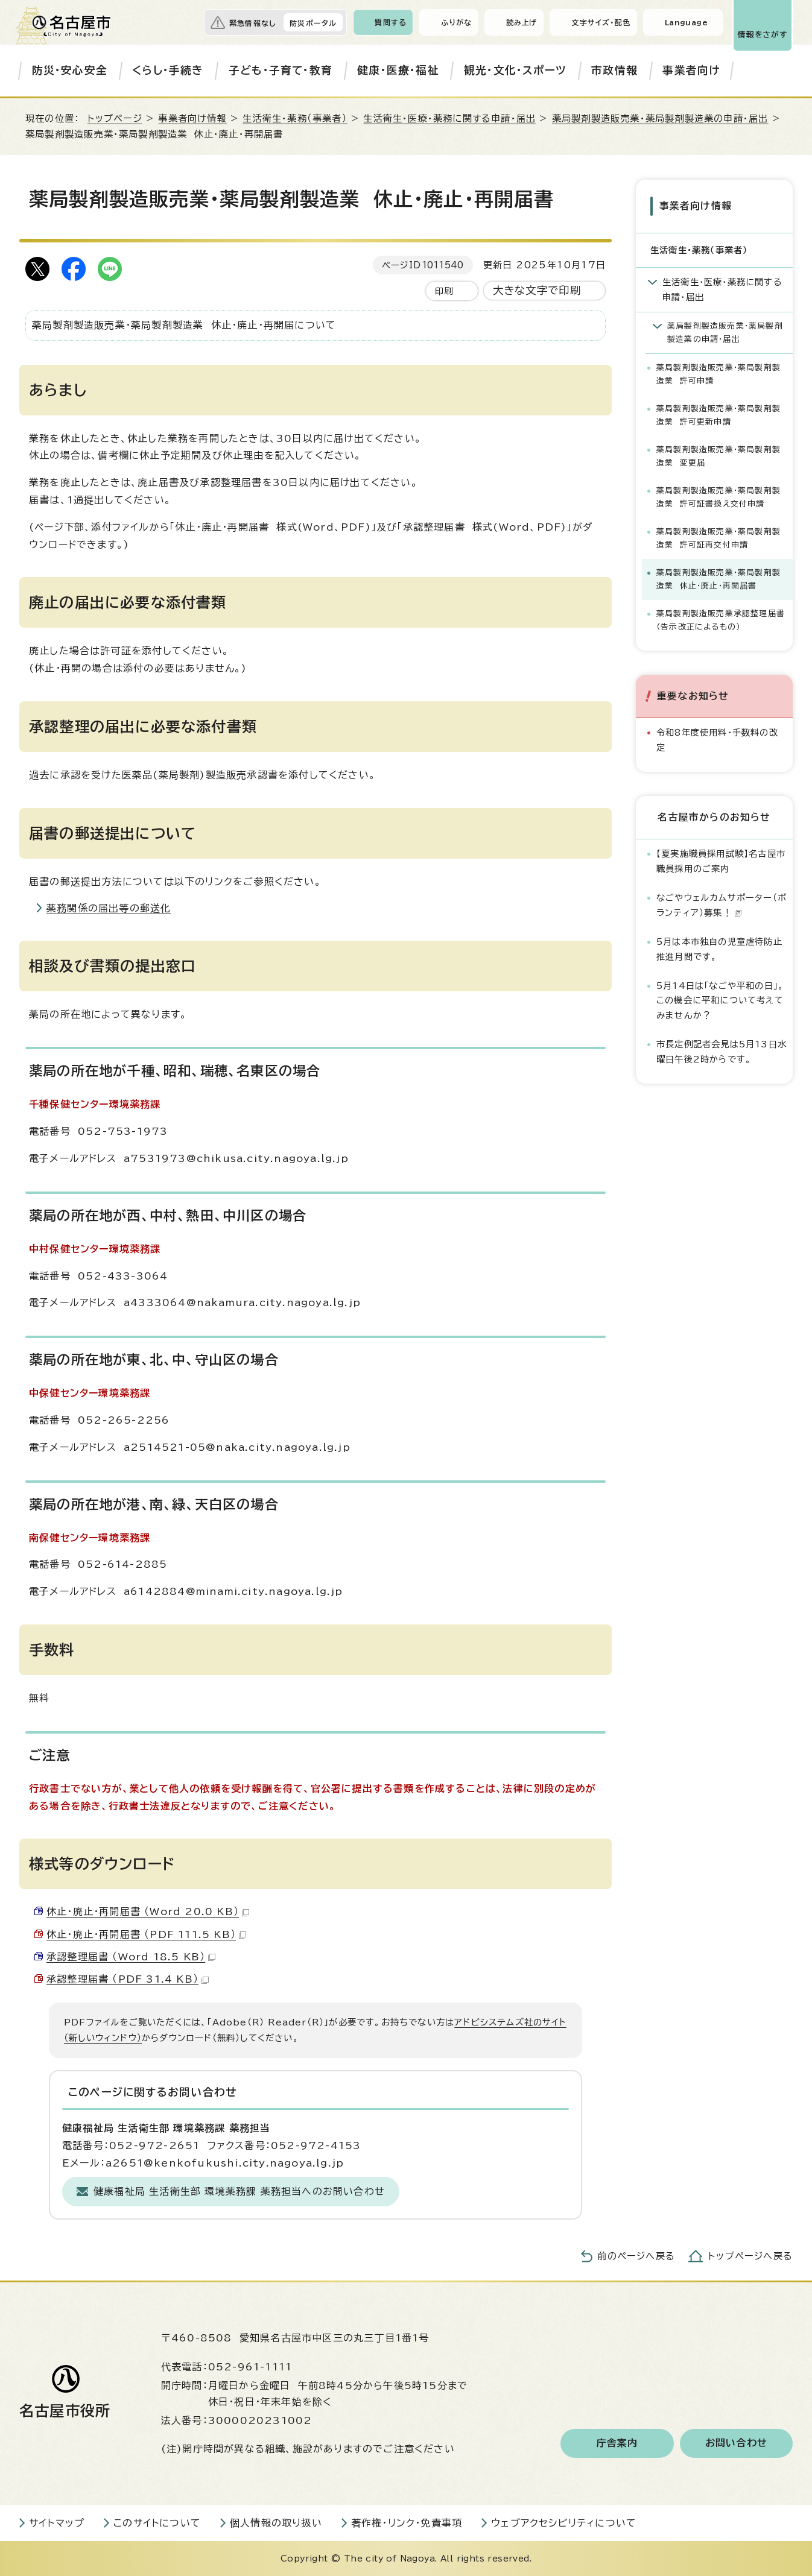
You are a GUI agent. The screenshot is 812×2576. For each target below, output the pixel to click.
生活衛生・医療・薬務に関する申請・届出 (449, 118)
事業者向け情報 (192, 118)
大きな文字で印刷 (537, 290)
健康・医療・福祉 (398, 70)
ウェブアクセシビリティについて (563, 2523)
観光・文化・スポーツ (515, 70)
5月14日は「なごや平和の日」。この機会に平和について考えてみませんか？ (720, 999)
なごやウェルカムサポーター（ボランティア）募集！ (721, 904)
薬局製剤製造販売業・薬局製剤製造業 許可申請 (718, 373)
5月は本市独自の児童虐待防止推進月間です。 (719, 948)
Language (686, 22)
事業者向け (691, 70)
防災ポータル (313, 23)
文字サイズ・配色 (600, 22)
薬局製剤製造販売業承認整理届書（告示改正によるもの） (720, 620)
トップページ (114, 118)
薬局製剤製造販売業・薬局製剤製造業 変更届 (718, 456)
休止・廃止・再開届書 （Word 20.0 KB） (147, 1911)
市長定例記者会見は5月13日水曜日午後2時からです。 (721, 1051)
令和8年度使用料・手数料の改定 (717, 739)
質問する (391, 22)
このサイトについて (157, 2523)
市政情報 (614, 70)
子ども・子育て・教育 (280, 70)
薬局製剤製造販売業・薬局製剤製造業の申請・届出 (660, 118)
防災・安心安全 (69, 70)
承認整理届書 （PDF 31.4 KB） (127, 1979)
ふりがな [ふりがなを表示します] (456, 22)
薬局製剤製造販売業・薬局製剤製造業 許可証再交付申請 (718, 538)
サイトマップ (56, 2523)
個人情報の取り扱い (276, 2523)
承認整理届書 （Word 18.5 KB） (130, 1957)
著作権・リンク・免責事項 (406, 2523)
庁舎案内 (617, 2443)
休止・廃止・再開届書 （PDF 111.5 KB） (146, 1934)
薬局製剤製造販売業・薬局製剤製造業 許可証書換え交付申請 (718, 497)
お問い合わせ (736, 2443)
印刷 (444, 290)
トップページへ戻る (750, 2256)
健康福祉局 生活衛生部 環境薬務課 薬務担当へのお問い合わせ (239, 2191)
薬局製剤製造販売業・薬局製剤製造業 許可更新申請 (718, 415)
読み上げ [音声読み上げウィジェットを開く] (522, 22)
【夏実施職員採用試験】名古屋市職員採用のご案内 (720, 861)
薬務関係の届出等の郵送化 (108, 908)
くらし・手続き (167, 70)
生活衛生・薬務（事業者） (295, 118)
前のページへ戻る (636, 2256)
